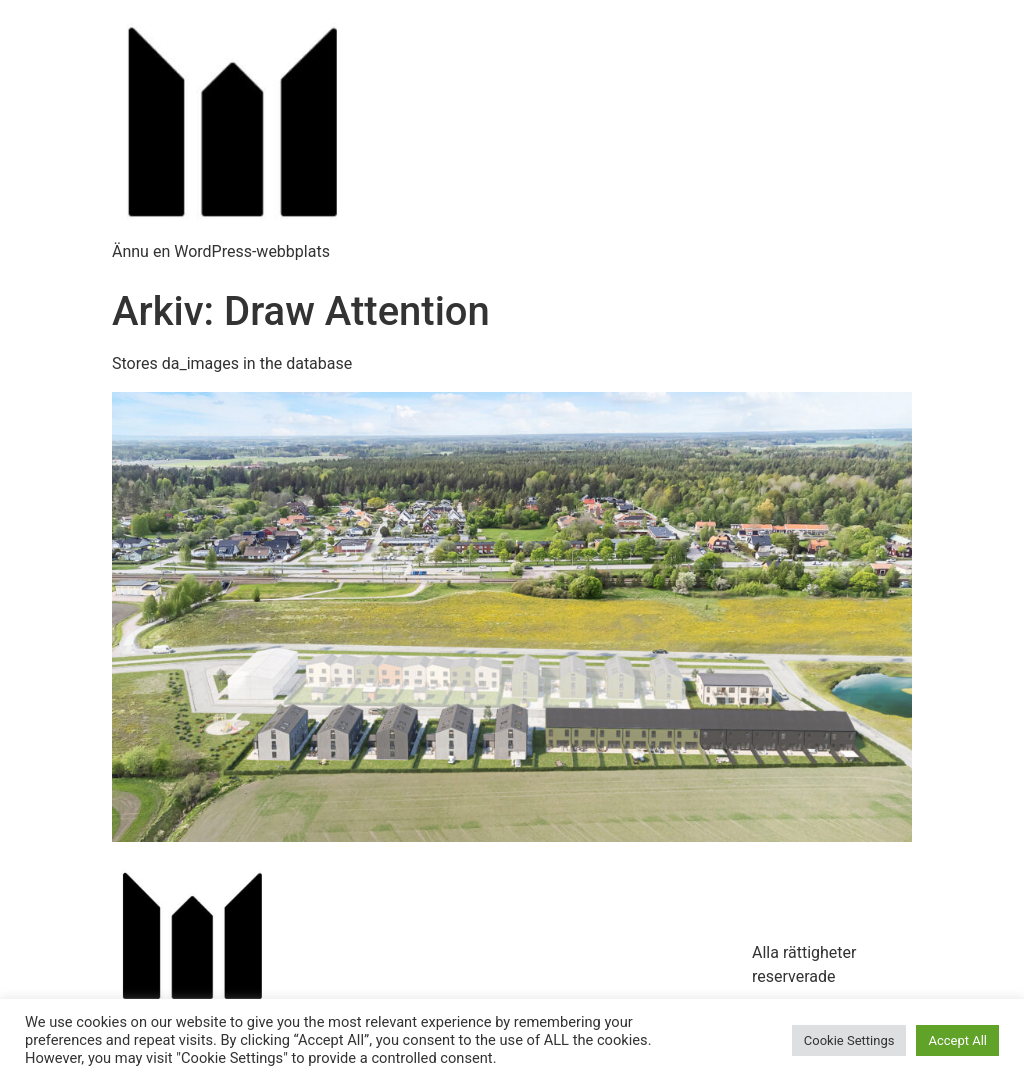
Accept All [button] (957, 1040)
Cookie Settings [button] (849, 1040)
